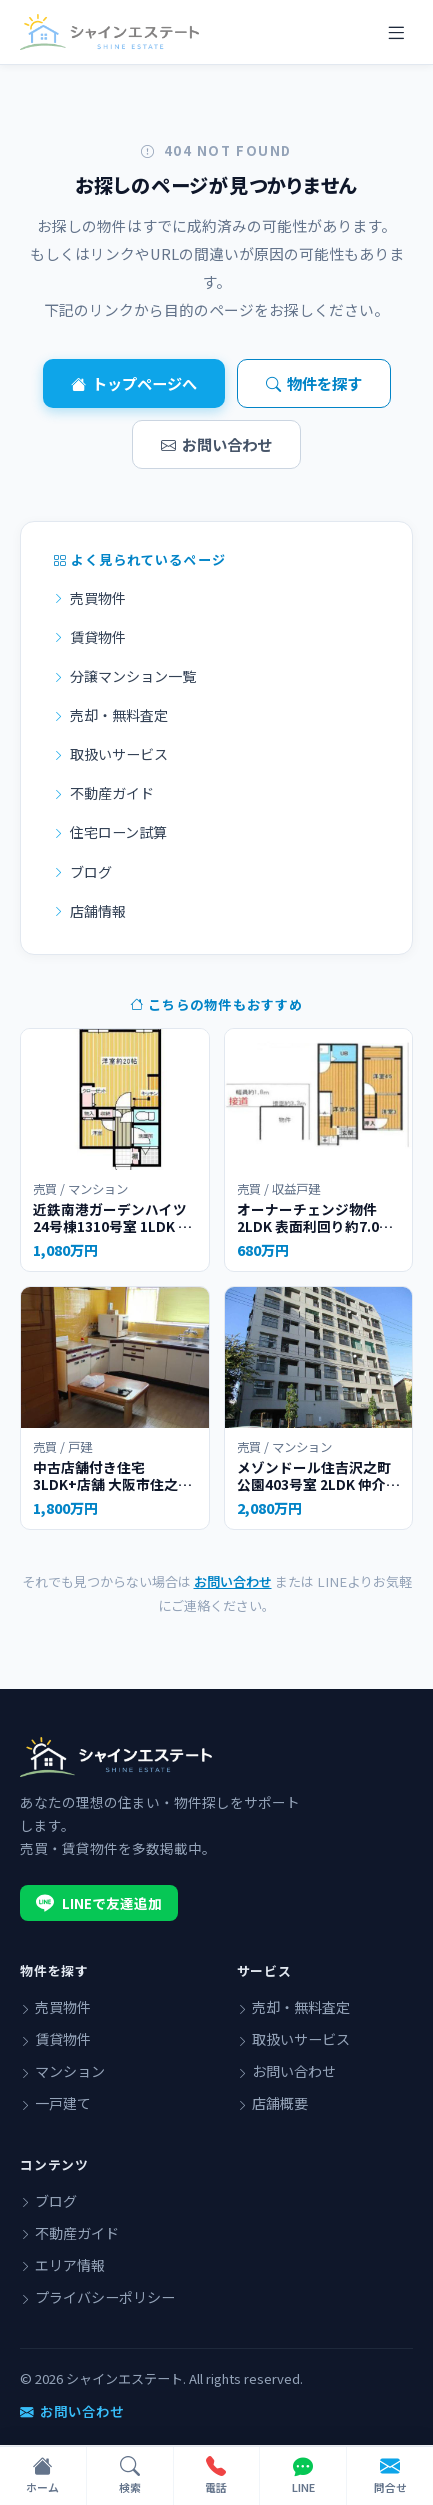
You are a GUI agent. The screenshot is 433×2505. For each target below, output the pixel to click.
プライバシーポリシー (97, 2297)
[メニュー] (396, 32)
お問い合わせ (216, 444)
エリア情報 (62, 2265)
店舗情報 (89, 911)
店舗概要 (272, 2103)
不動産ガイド (103, 793)
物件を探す (314, 383)
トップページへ (134, 383)
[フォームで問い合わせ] (390, 2476)
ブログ (82, 872)
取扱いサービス (110, 754)
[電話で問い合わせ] (217, 2476)
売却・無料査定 (110, 715)
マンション (62, 2071)
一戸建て (55, 2103)
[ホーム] (43, 2476)
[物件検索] (130, 2476)
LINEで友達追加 (99, 1903)
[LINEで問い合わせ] (303, 2476)
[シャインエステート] (109, 32)
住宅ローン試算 (110, 832)
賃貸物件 (89, 637)
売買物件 (89, 598)
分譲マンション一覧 (124, 676)
